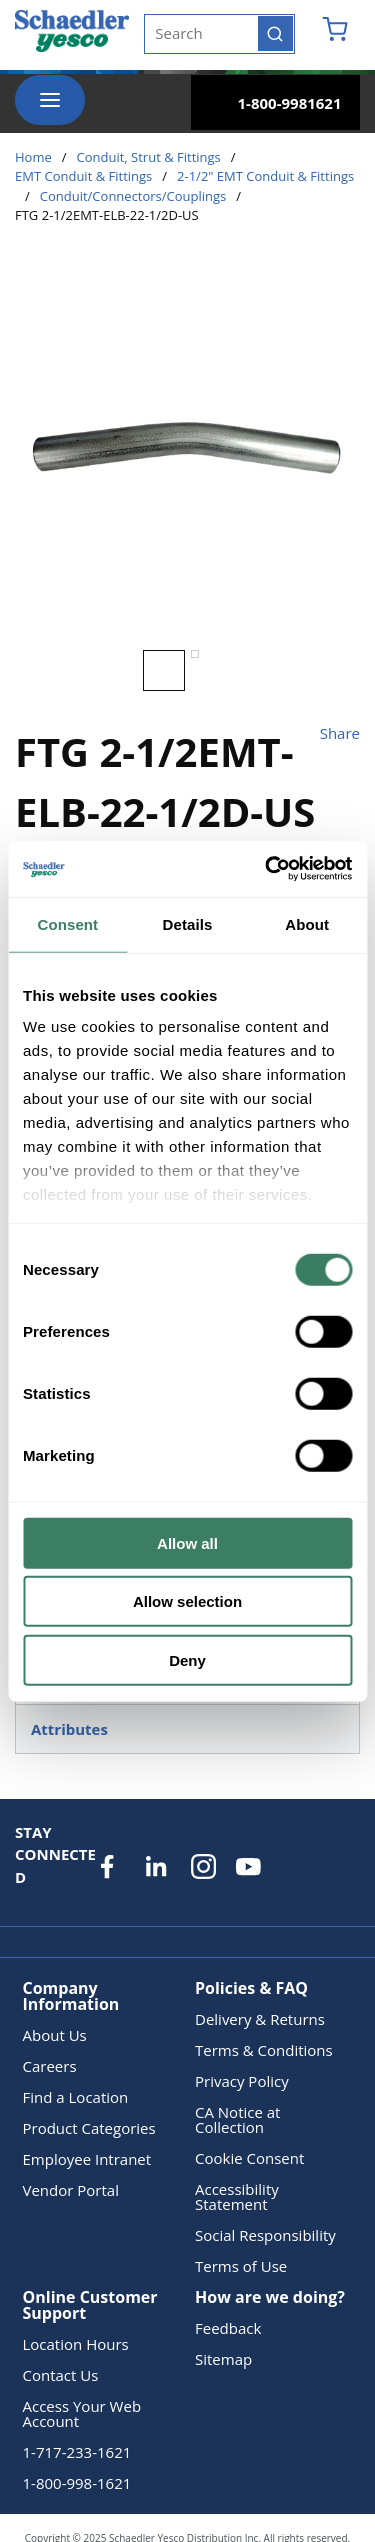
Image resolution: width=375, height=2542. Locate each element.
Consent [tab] (67, 923)
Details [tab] (188, 923)
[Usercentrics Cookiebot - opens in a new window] (267, 869)
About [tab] (307, 923)
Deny (187, 1659)
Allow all (187, 1542)
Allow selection (187, 1601)
